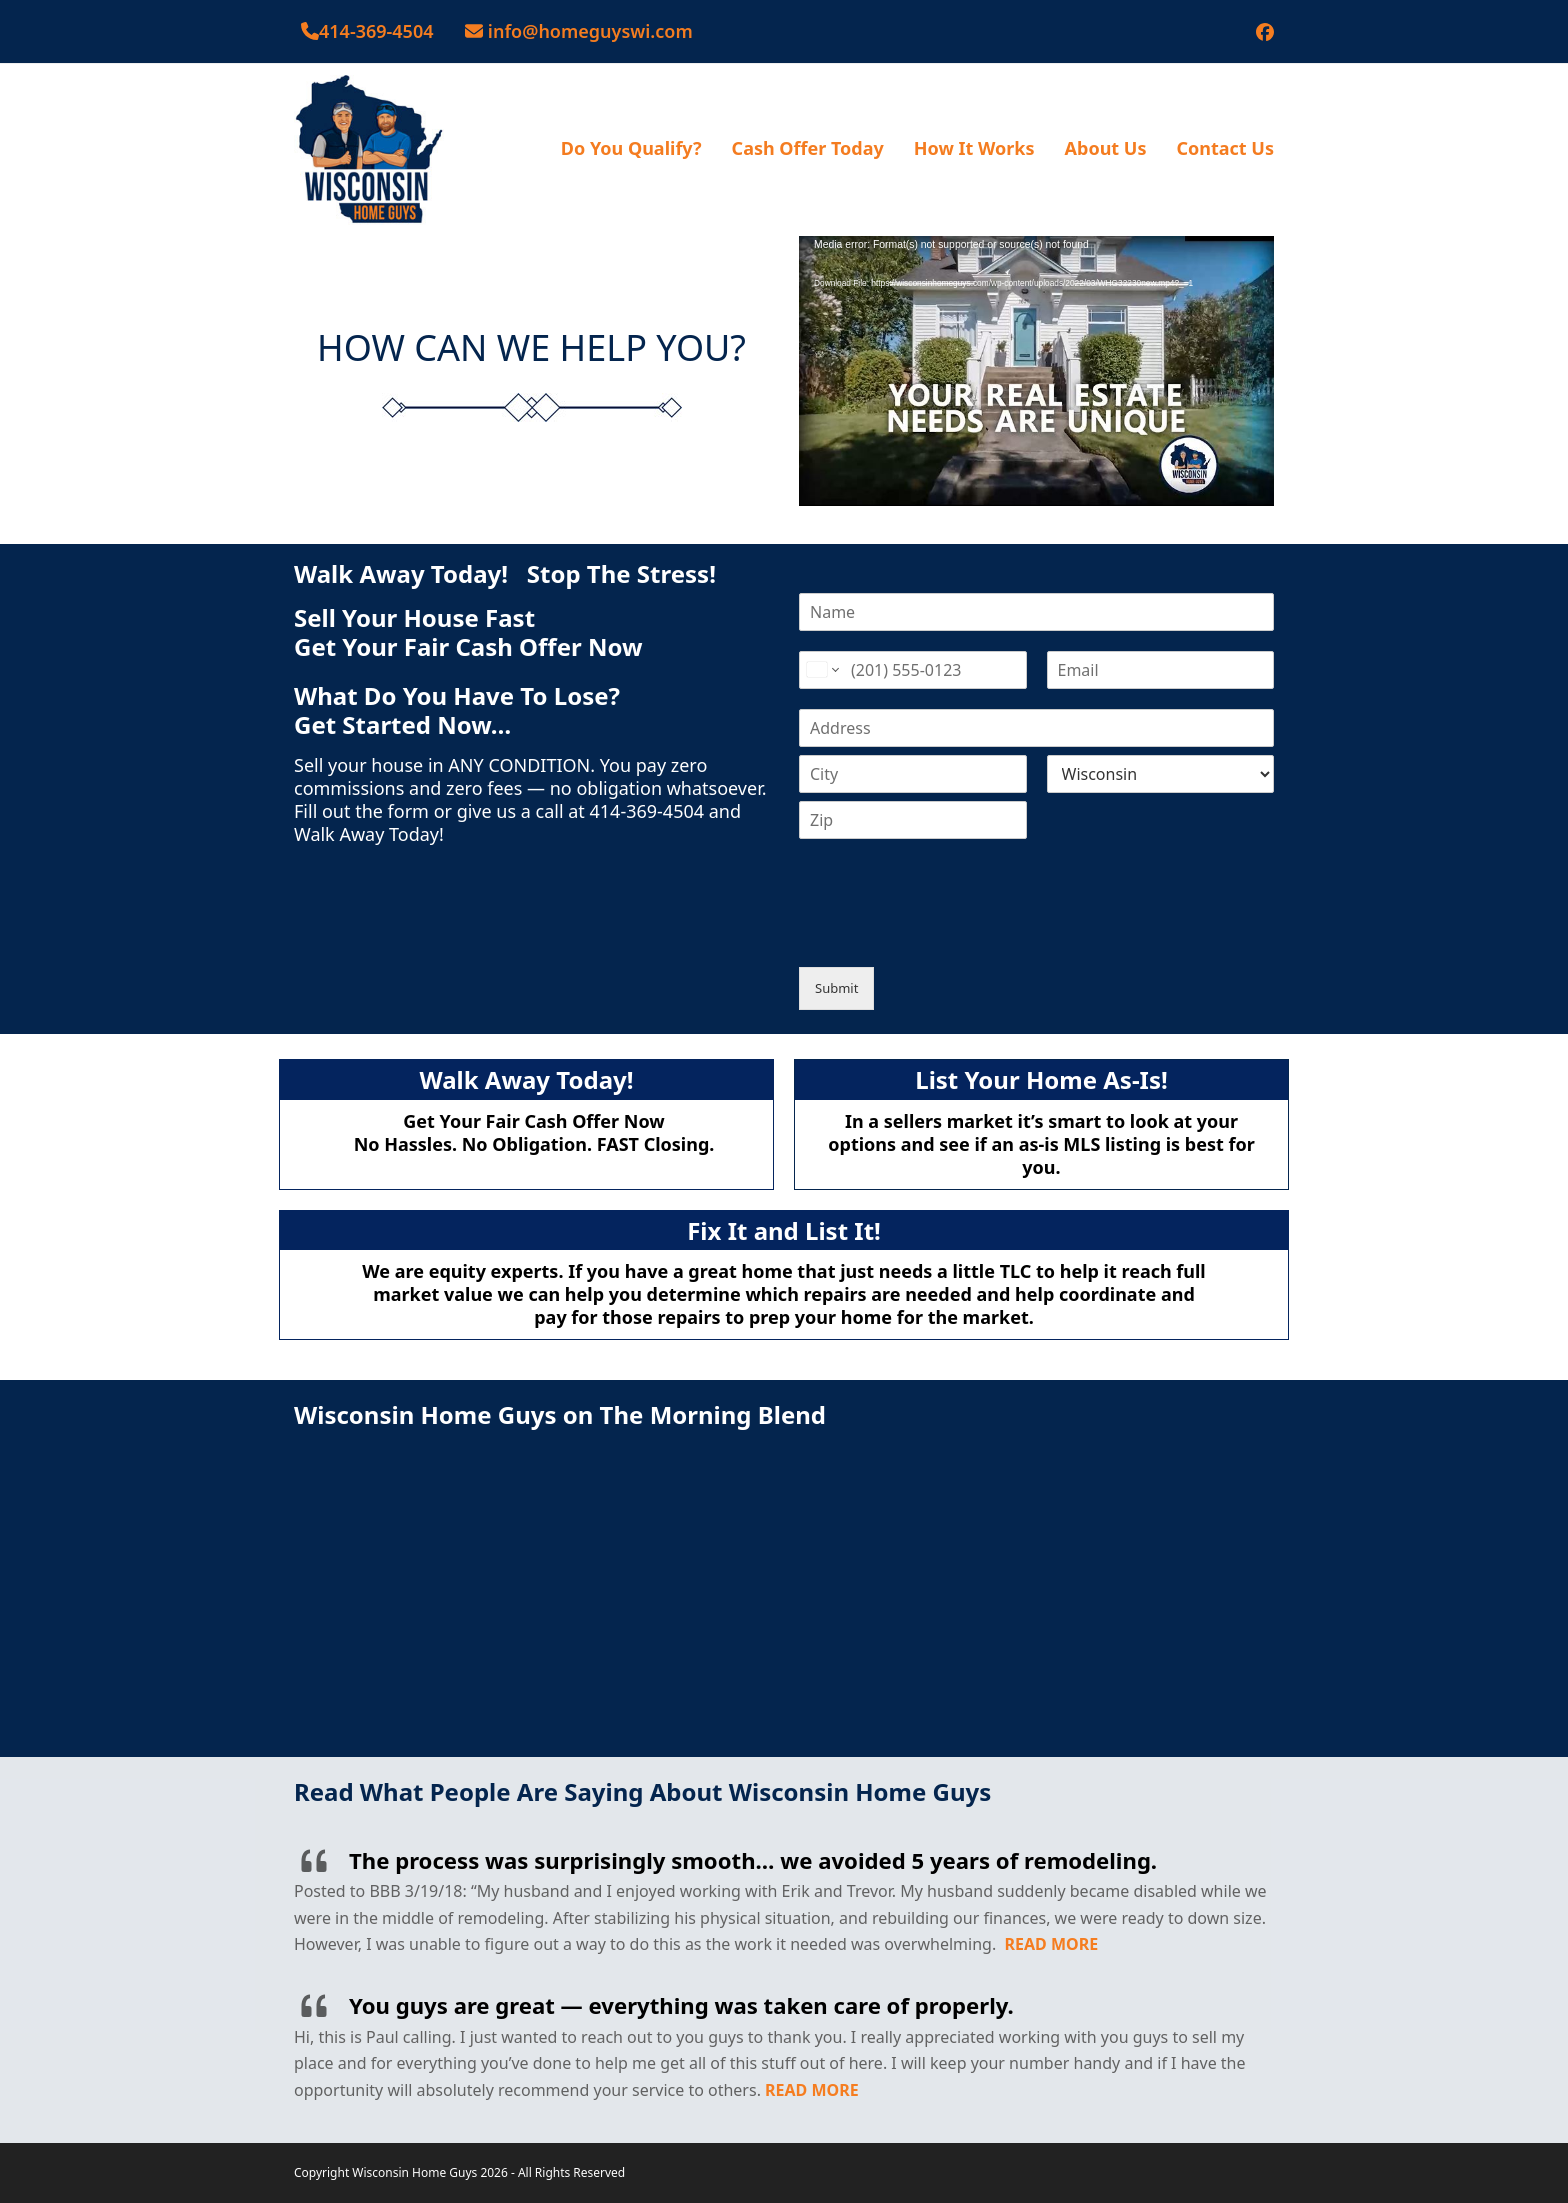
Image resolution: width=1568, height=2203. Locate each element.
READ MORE (1052, 1944)
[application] (1036, 369)
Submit (836, 988)
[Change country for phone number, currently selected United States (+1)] (821, 670)
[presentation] (951, 934)
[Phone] (913, 670)
